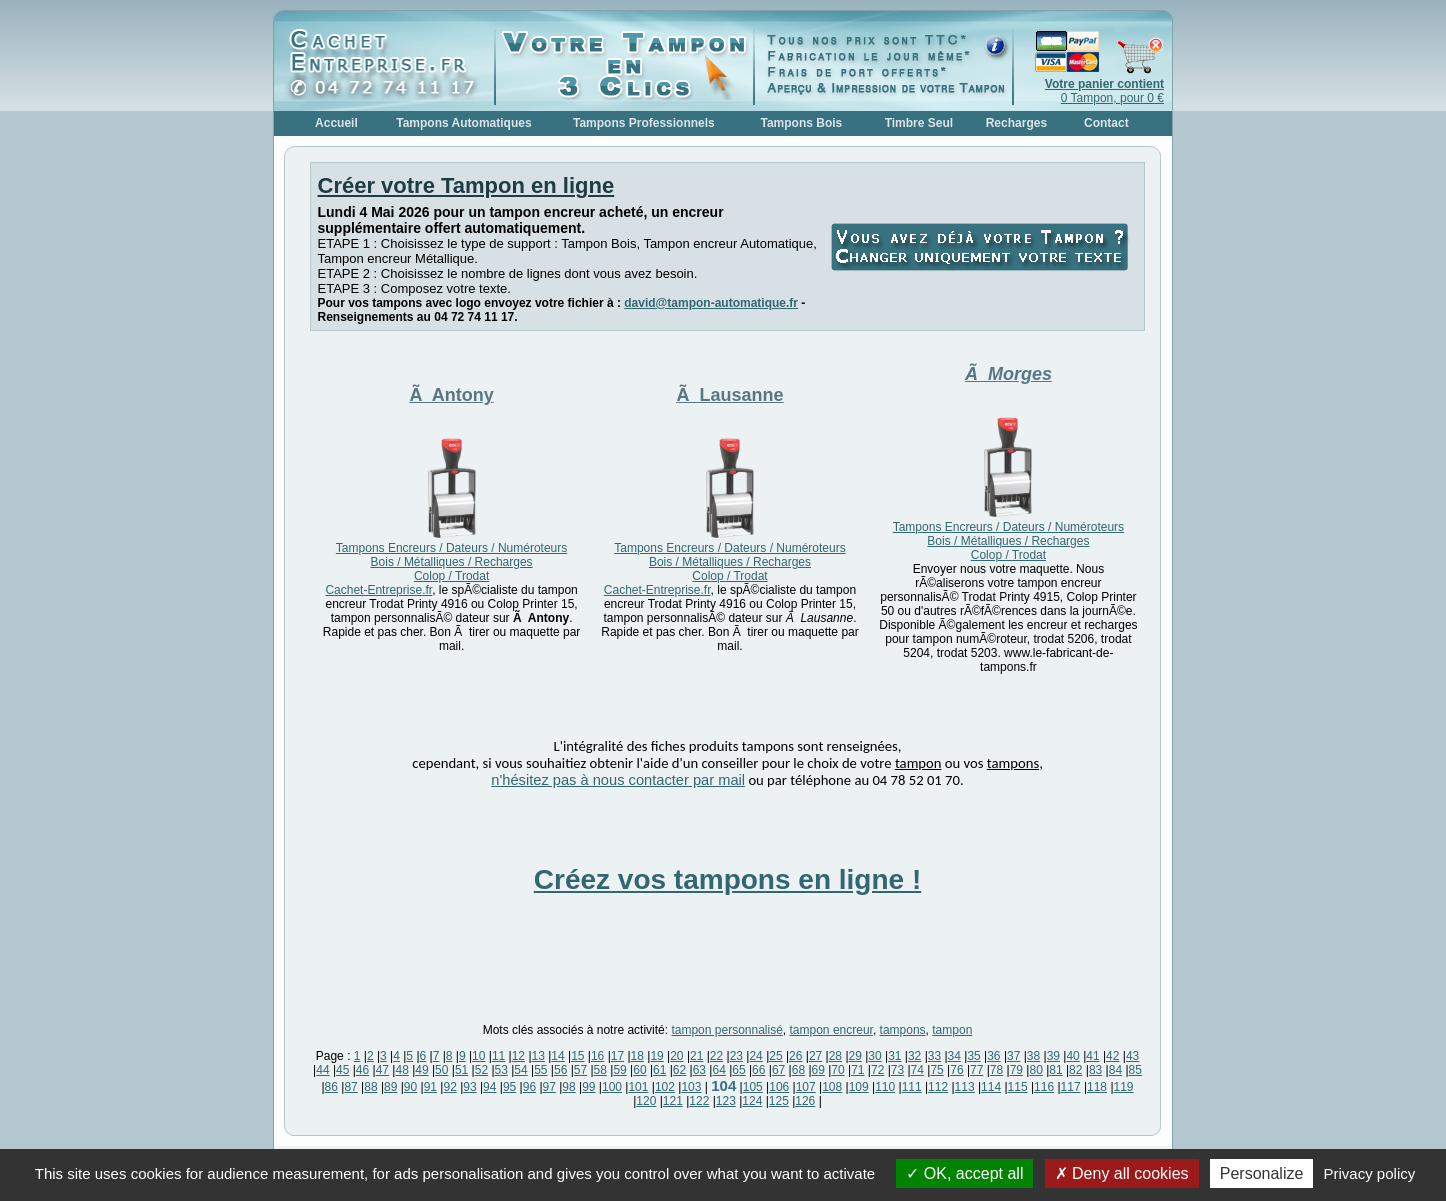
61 (659, 1070)
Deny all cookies (1122, 1173)
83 (1095, 1070)
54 (520, 1070)
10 (478, 1056)
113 (965, 1087)
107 (806, 1087)
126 (805, 1101)
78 (996, 1070)
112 (938, 1087)
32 (914, 1056)
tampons (903, 1030)
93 (469, 1087)
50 (441, 1070)
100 (612, 1087)
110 (885, 1087)
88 (370, 1087)
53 (501, 1070)
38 (1033, 1056)
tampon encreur (831, 1030)
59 (619, 1070)
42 (1112, 1056)
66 (758, 1070)
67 (778, 1070)
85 (1135, 1070)
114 (991, 1087)
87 (350, 1087)
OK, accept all (964, 1173)
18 (637, 1056)
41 (1092, 1056)
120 (646, 1101)
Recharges (1016, 123)
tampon (952, 1030)
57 (580, 1070)
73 (897, 1070)
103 (691, 1087)
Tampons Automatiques (463, 123)
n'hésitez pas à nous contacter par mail (618, 780)
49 (421, 1070)
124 (752, 1101)
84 (1115, 1070)
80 (1035, 1070)
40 (1072, 1056)
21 (696, 1056)
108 (832, 1087)
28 (835, 1056)
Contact (1106, 123)
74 (917, 1070)
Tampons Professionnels (644, 123)
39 (1053, 1056)
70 (837, 1070)
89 (390, 1087)
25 (775, 1056)
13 (538, 1056)
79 (1016, 1070)
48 (401, 1070)
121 (673, 1101)
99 (588, 1087)
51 (461, 1070)
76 (956, 1070)
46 (362, 1070)
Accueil (336, 123)
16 (597, 1056)
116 (1044, 1087)
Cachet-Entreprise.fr (378, 590)
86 (331, 1087)
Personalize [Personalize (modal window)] (1262, 1173)
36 (993, 1056)
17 (617, 1056)
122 (699, 1101)
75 (936, 1070)
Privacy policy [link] (1370, 1173)
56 (560, 1070)
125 (779, 1101)
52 (481, 1070)
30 (874, 1056)
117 (1071, 1087)
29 (855, 1056)
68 (798, 1070)
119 (1124, 1087)
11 (498, 1056)
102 (665, 1087)
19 (656, 1056)
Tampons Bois (801, 123)
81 (1055, 1070)
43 (1132, 1056)
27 (815, 1056)
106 (779, 1087)
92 (449, 1087)
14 (557, 1056)
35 (973, 1056)
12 (518, 1056)
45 (342, 1070)
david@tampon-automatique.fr (711, 303)
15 (577, 1056)
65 (738, 1070)
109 (859, 1087)
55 (540, 1070)
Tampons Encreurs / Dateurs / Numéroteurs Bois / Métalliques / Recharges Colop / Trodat (451, 562)
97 (549, 1087)
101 (638, 1087)
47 (382, 1070)
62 (679, 1070)
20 (676, 1056)
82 (1075, 1070)
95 (509, 1087)
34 (954, 1056)
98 (568, 1087)
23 (736, 1056)
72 (877, 1070)
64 (718, 1070)
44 (322, 1070)
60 (639, 1070)
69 (818, 1070)
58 (600, 1070)
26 (795, 1056)
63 (699, 1070)
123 (726, 1101)
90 (410, 1087)
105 (753, 1087)
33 (934, 1056)
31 (894, 1056)
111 (912, 1087)
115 (1018, 1087)
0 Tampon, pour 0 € (1104, 91)
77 (976, 1070)
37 (1013, 1056)
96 (529, 1087)
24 (755, 1056)
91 (430, 1087)
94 (489, 1087)
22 (716, 1056)
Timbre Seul (919, 123)
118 (1097, 1087)
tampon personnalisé (726, 1030)
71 (857, 1070)
